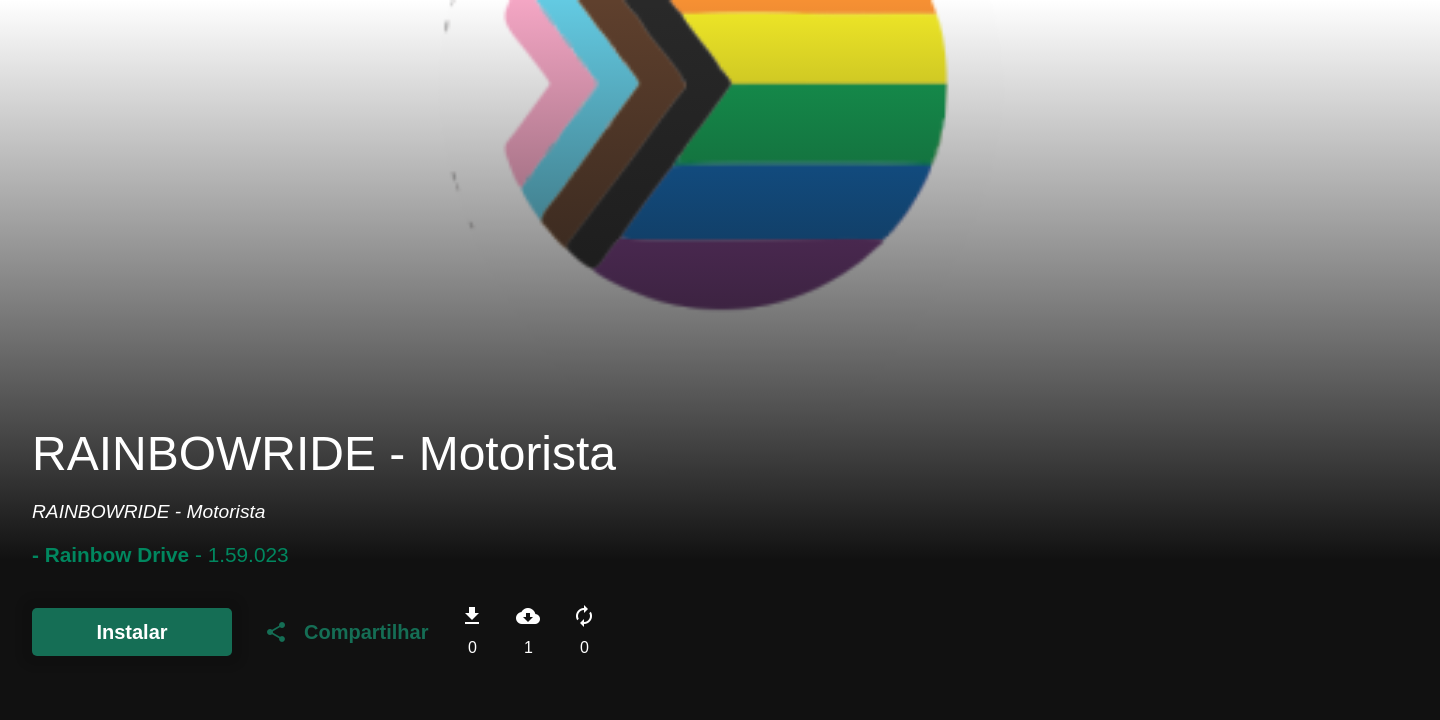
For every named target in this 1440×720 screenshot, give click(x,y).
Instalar (131, 632)
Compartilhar (346, 632)
